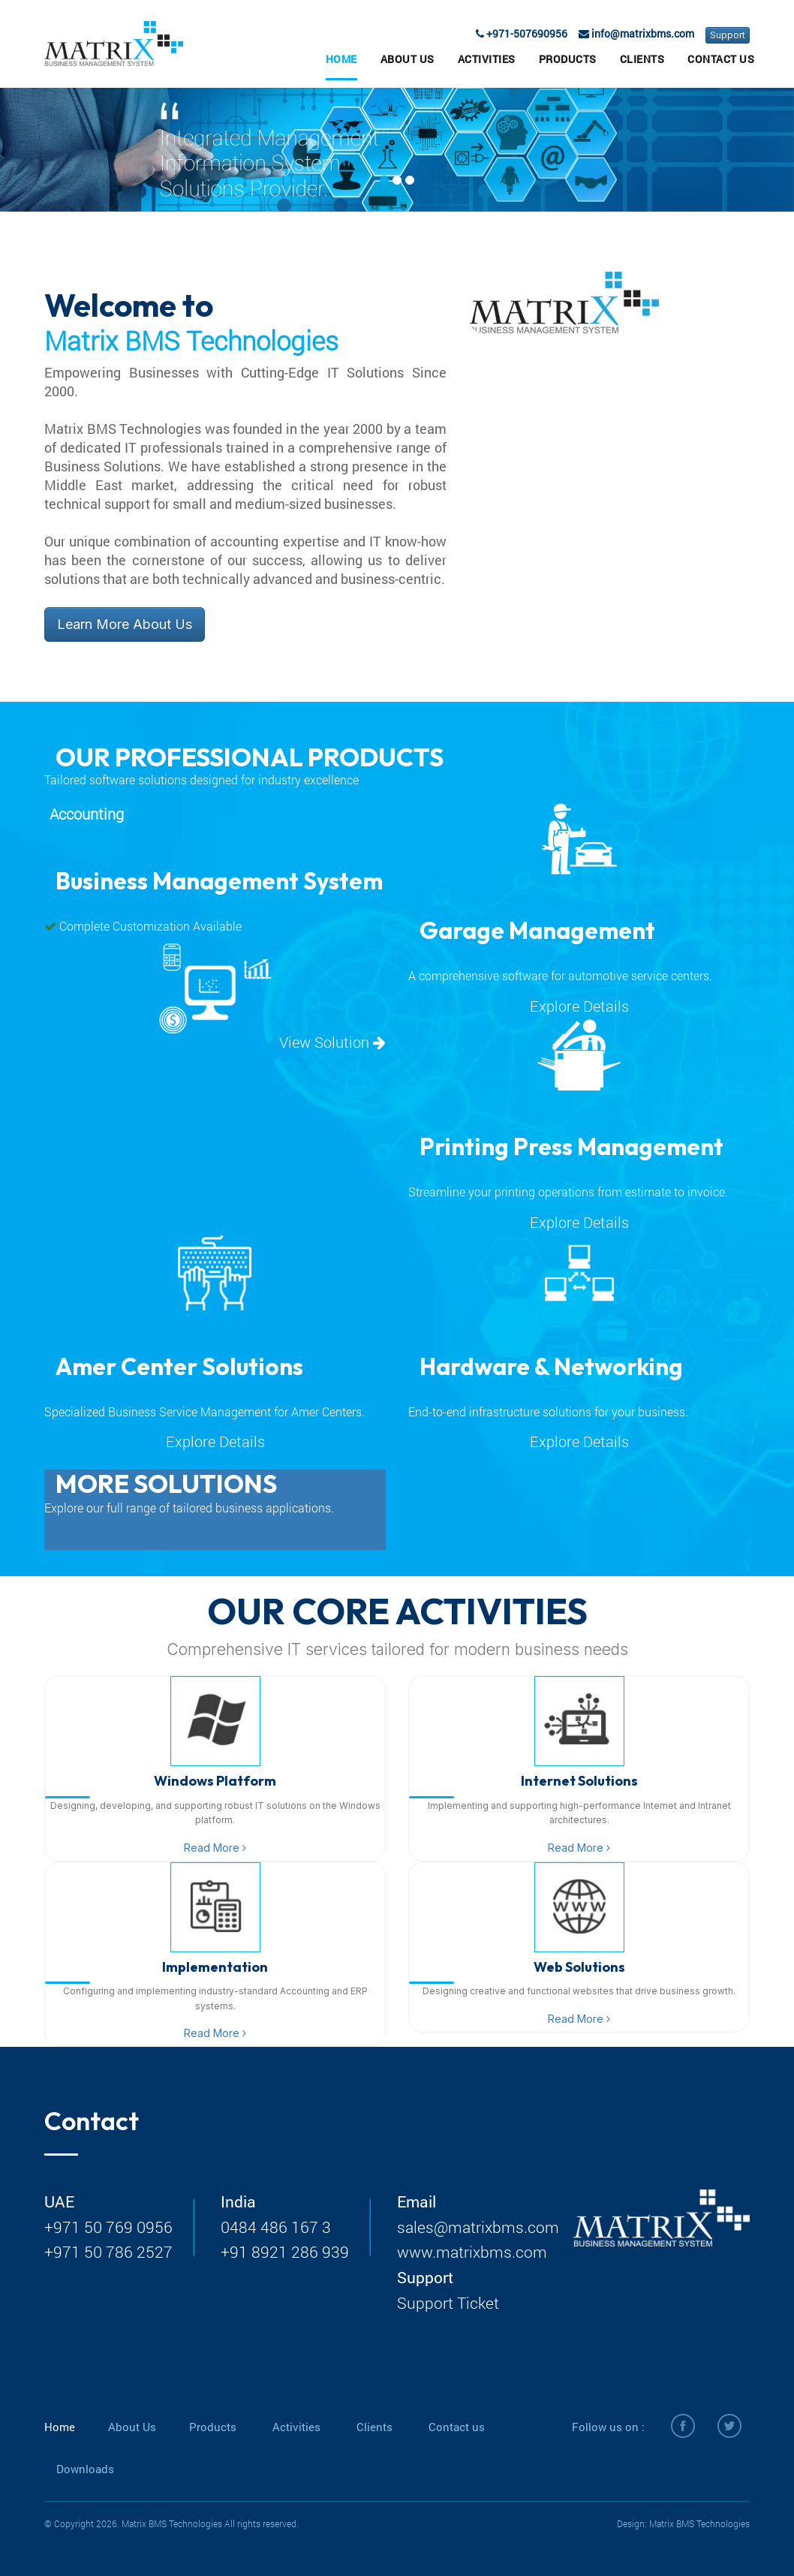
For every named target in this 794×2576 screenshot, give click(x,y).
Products (568, 59)
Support (727, 35)
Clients (642, 59)
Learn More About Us (124, 624)
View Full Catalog (215, 1536)
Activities (487, 59)
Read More (215, 1847)
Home (341, 59)
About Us (407, 59)
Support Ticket (448, 2302)
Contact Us (720, 59)
